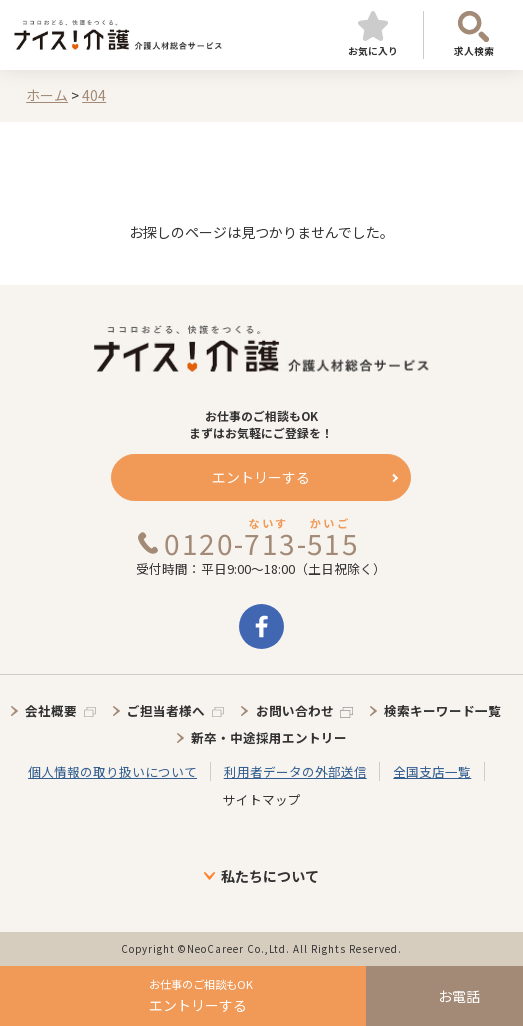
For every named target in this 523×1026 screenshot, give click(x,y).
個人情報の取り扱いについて (112, 771)
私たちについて (270, 876)
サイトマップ (262, 799)
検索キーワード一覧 (442, 710)
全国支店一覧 (432, 771)
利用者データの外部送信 (295, 771)
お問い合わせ (295, 710)
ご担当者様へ (166, 710)
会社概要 (51, 710)
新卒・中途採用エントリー (269, 737)
